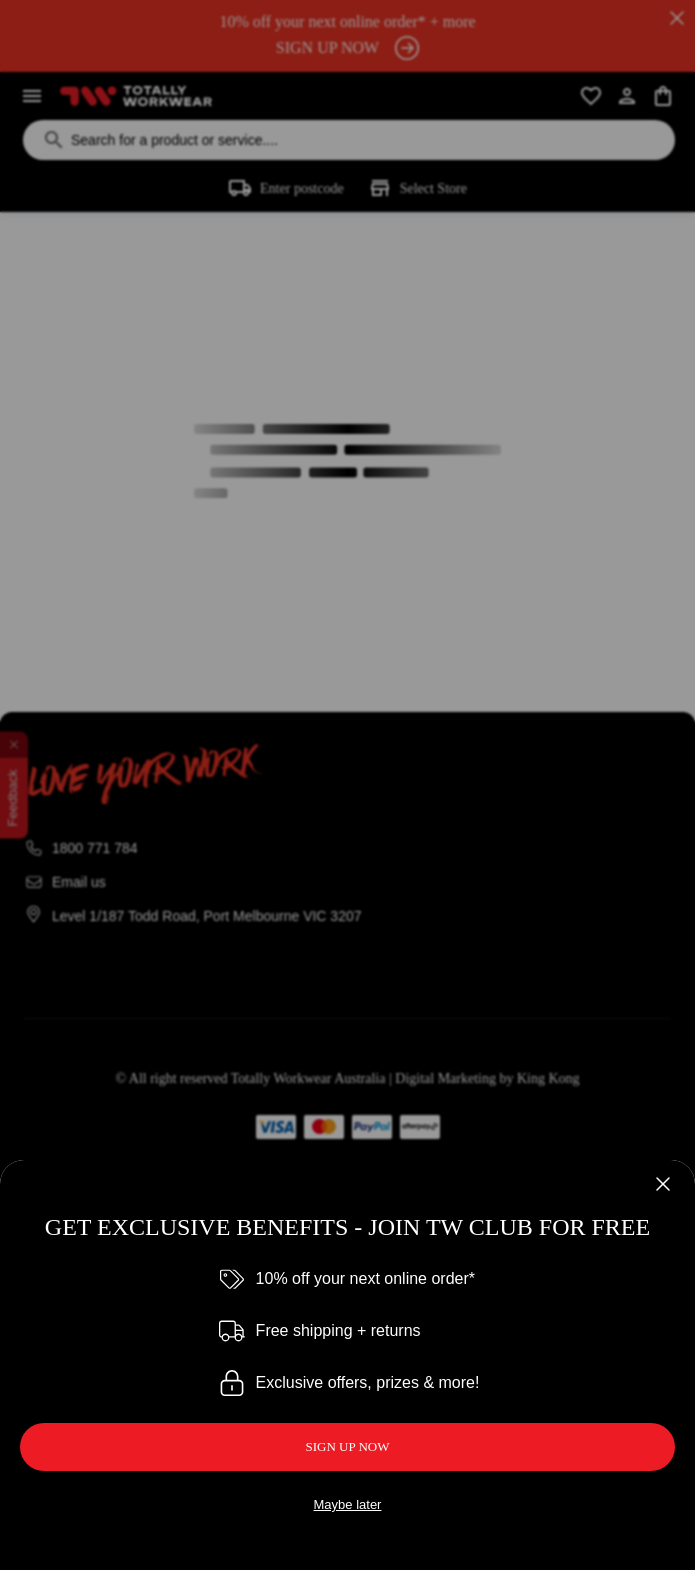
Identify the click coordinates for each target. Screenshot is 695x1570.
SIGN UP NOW (347, 1446)
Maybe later (348, 1504)
